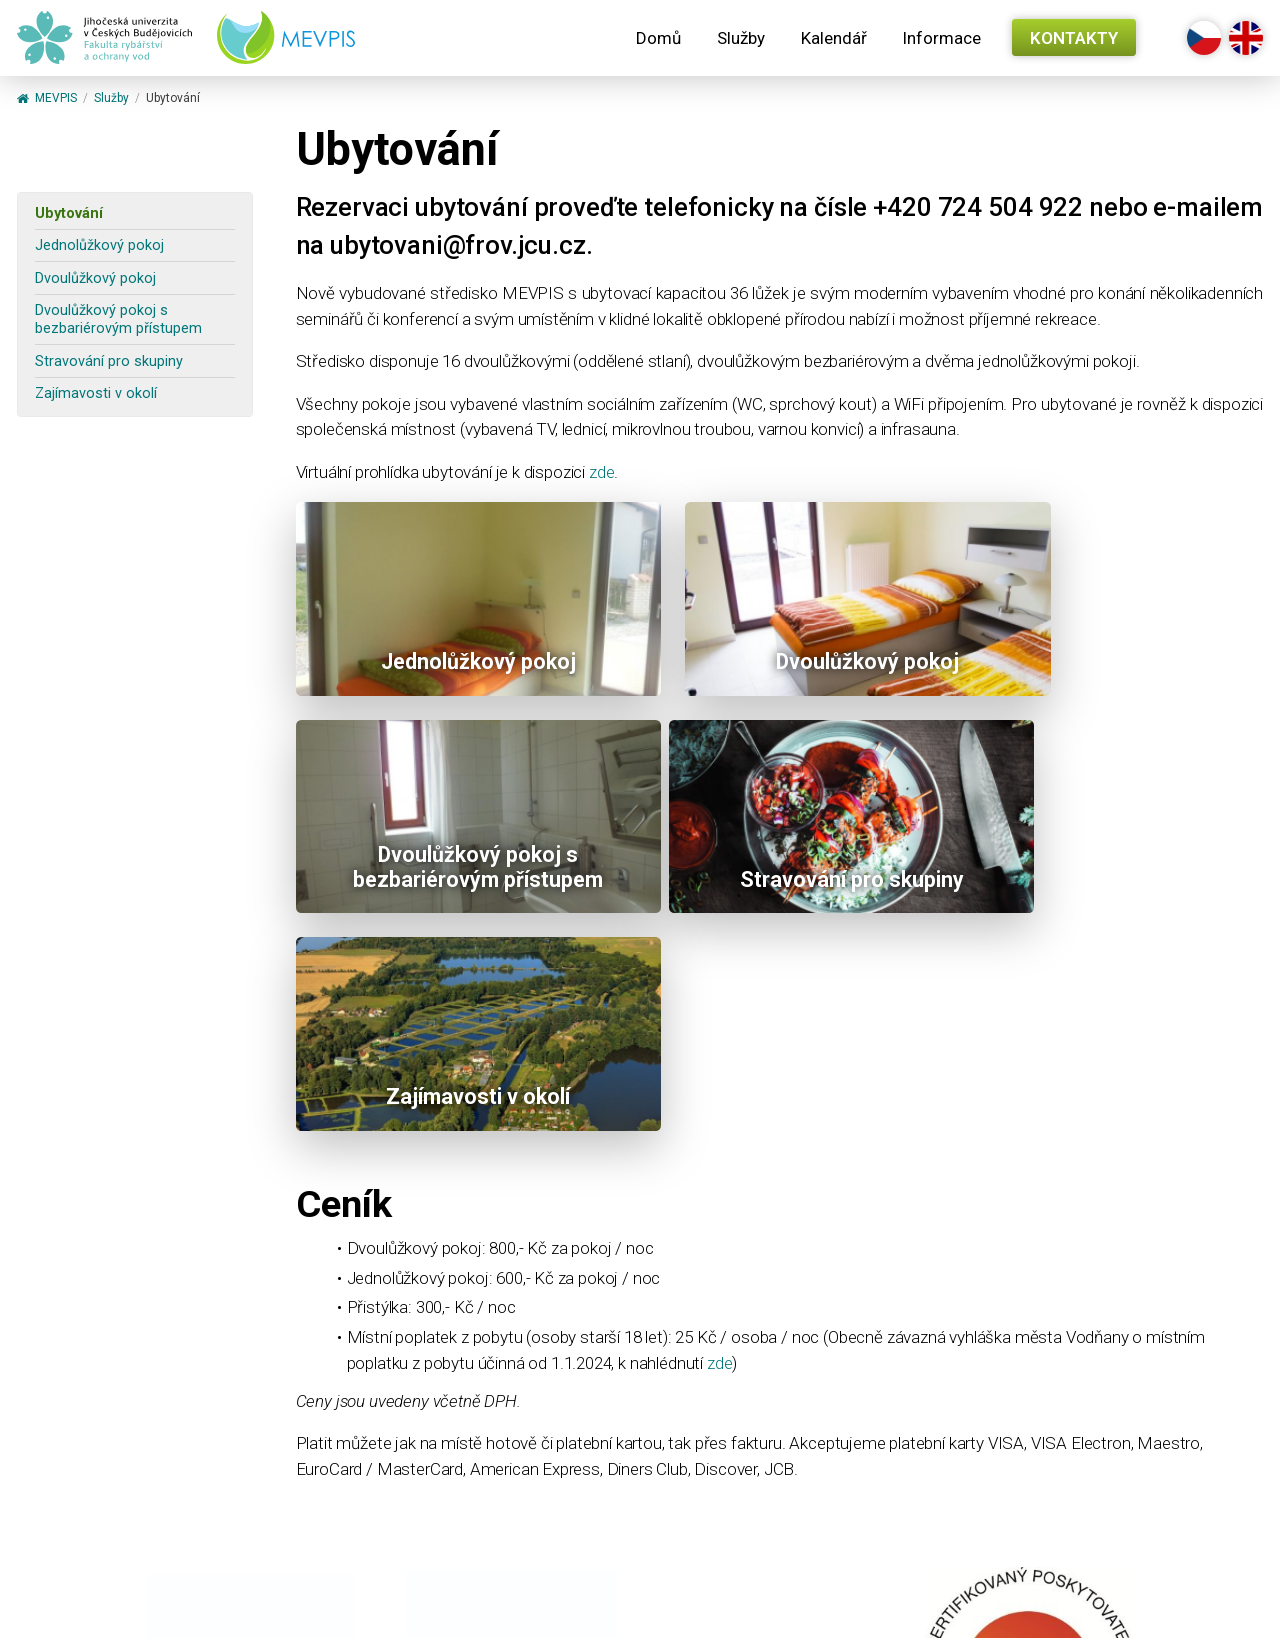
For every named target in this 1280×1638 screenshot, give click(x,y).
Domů (658, 38)
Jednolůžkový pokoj (99, 245)
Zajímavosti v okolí (96, 393)
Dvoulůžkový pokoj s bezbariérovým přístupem (118, 319)
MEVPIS (47, 99)
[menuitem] (658, 37)
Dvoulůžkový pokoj (95, 278)
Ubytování (69, 214)
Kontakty (1074, 38)
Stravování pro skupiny (109, 361)
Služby (741, 38)
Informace (941, 38)
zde (602, 472)
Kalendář (834, 38)
